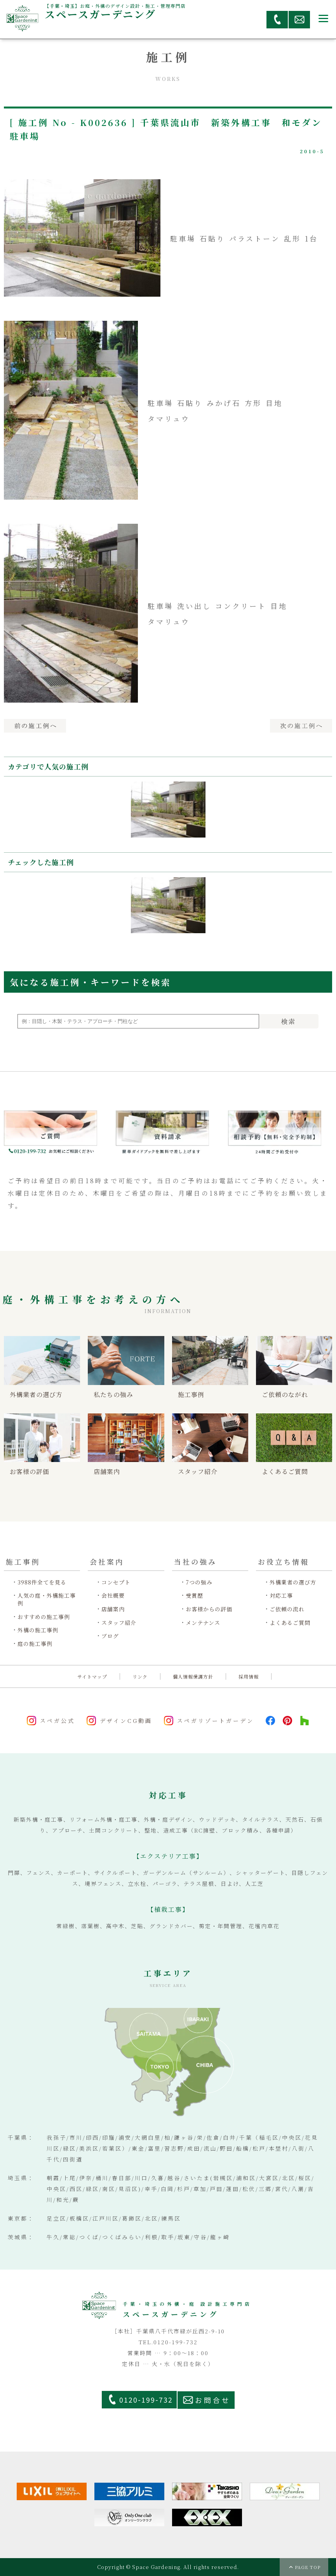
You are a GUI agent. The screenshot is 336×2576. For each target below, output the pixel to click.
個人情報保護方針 (193, 1676)
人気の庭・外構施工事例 (46, 1599)
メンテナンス (203, 1622)
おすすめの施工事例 (43, 1617)
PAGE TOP (307, 2567)
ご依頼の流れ (287, 1609)
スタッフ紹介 (118, 1622)
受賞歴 (194, 1595)
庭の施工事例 (34, 1643)
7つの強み (199, 1582)
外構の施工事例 (37, 1630)
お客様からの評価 (209, 1609)
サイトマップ (92, 1676)
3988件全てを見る (41, 1582)
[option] (168, 809)
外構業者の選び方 (293, 1582)
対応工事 (281, 1595)
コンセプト (116, 1582)
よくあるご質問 (290, 1622)
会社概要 (113, 1595)
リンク (140, 1676)
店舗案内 (113, 1609)
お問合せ (213, 2400)
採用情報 (249, 1676)
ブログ (110, 1636)
